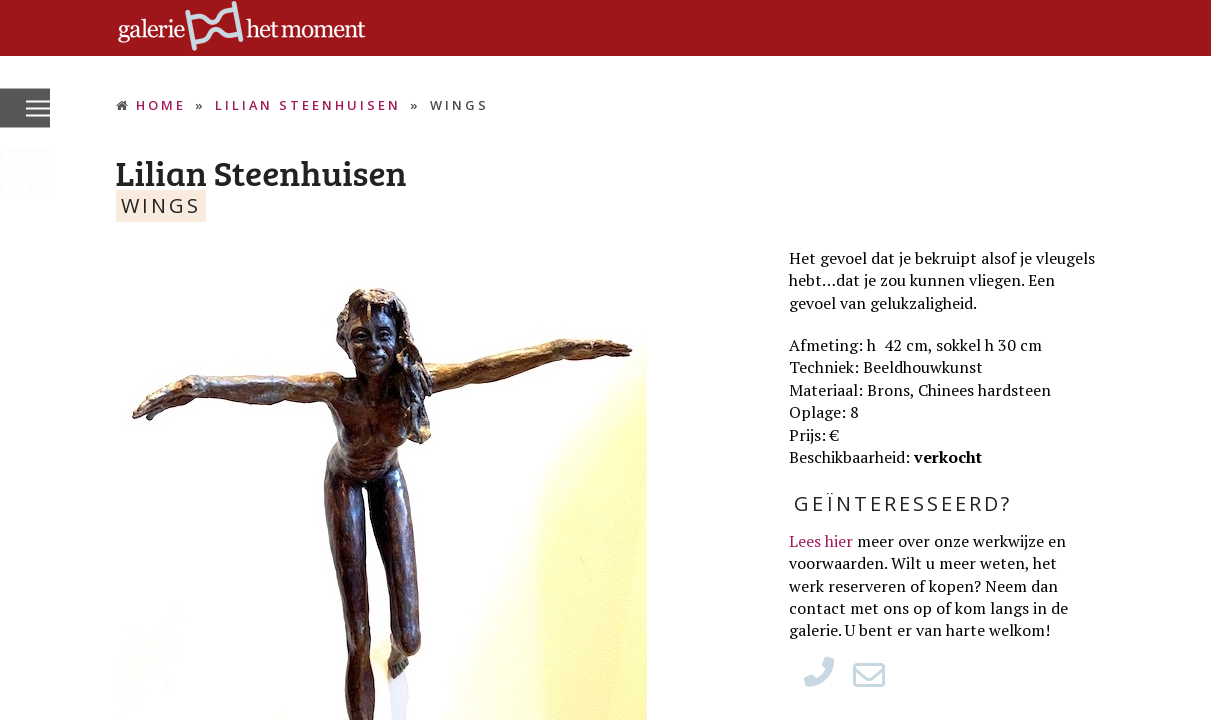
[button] (38, 109)
